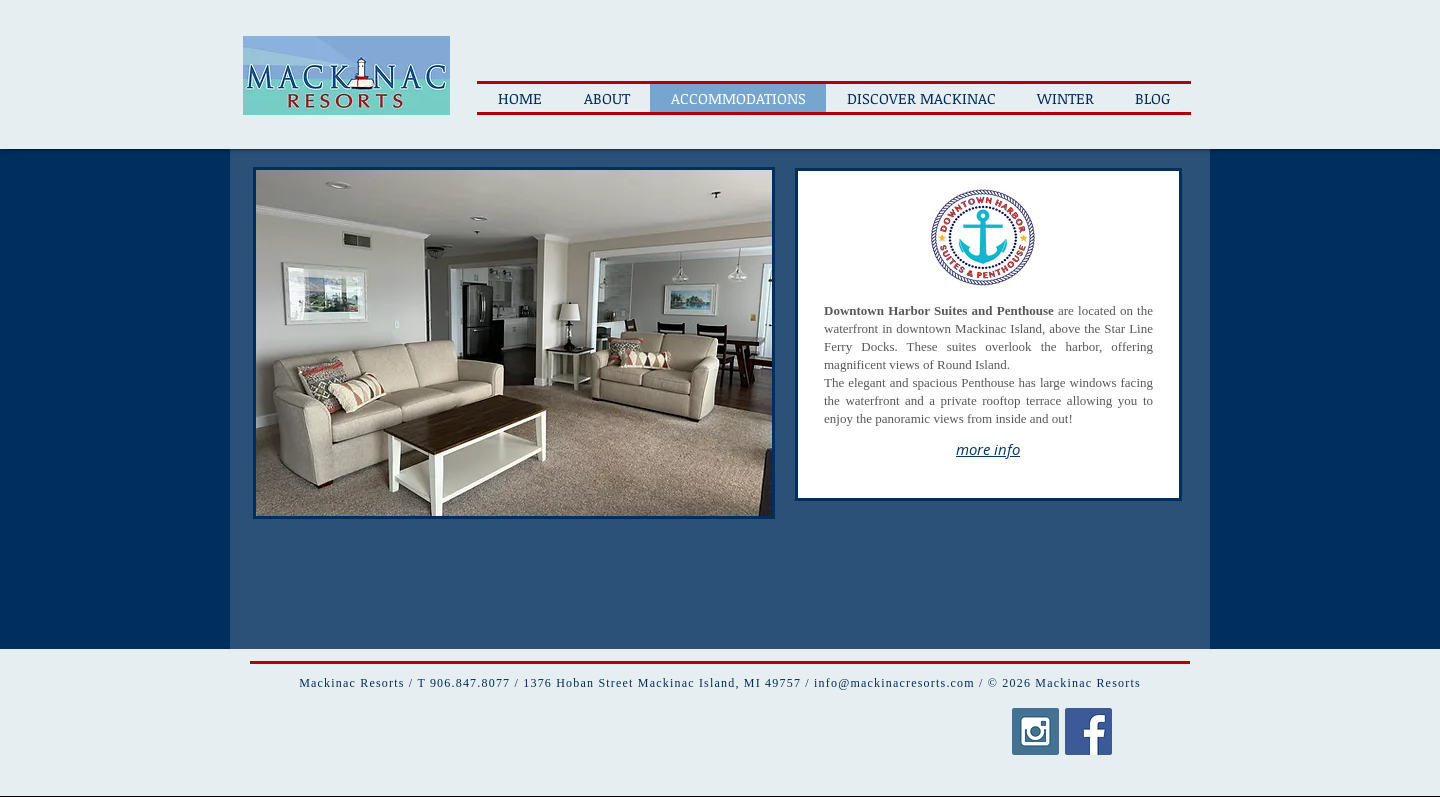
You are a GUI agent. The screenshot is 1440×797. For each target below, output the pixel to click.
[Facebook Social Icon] (1088, 731)
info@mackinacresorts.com (894, 683)
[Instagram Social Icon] (1035, 731)
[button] (514, 343)
